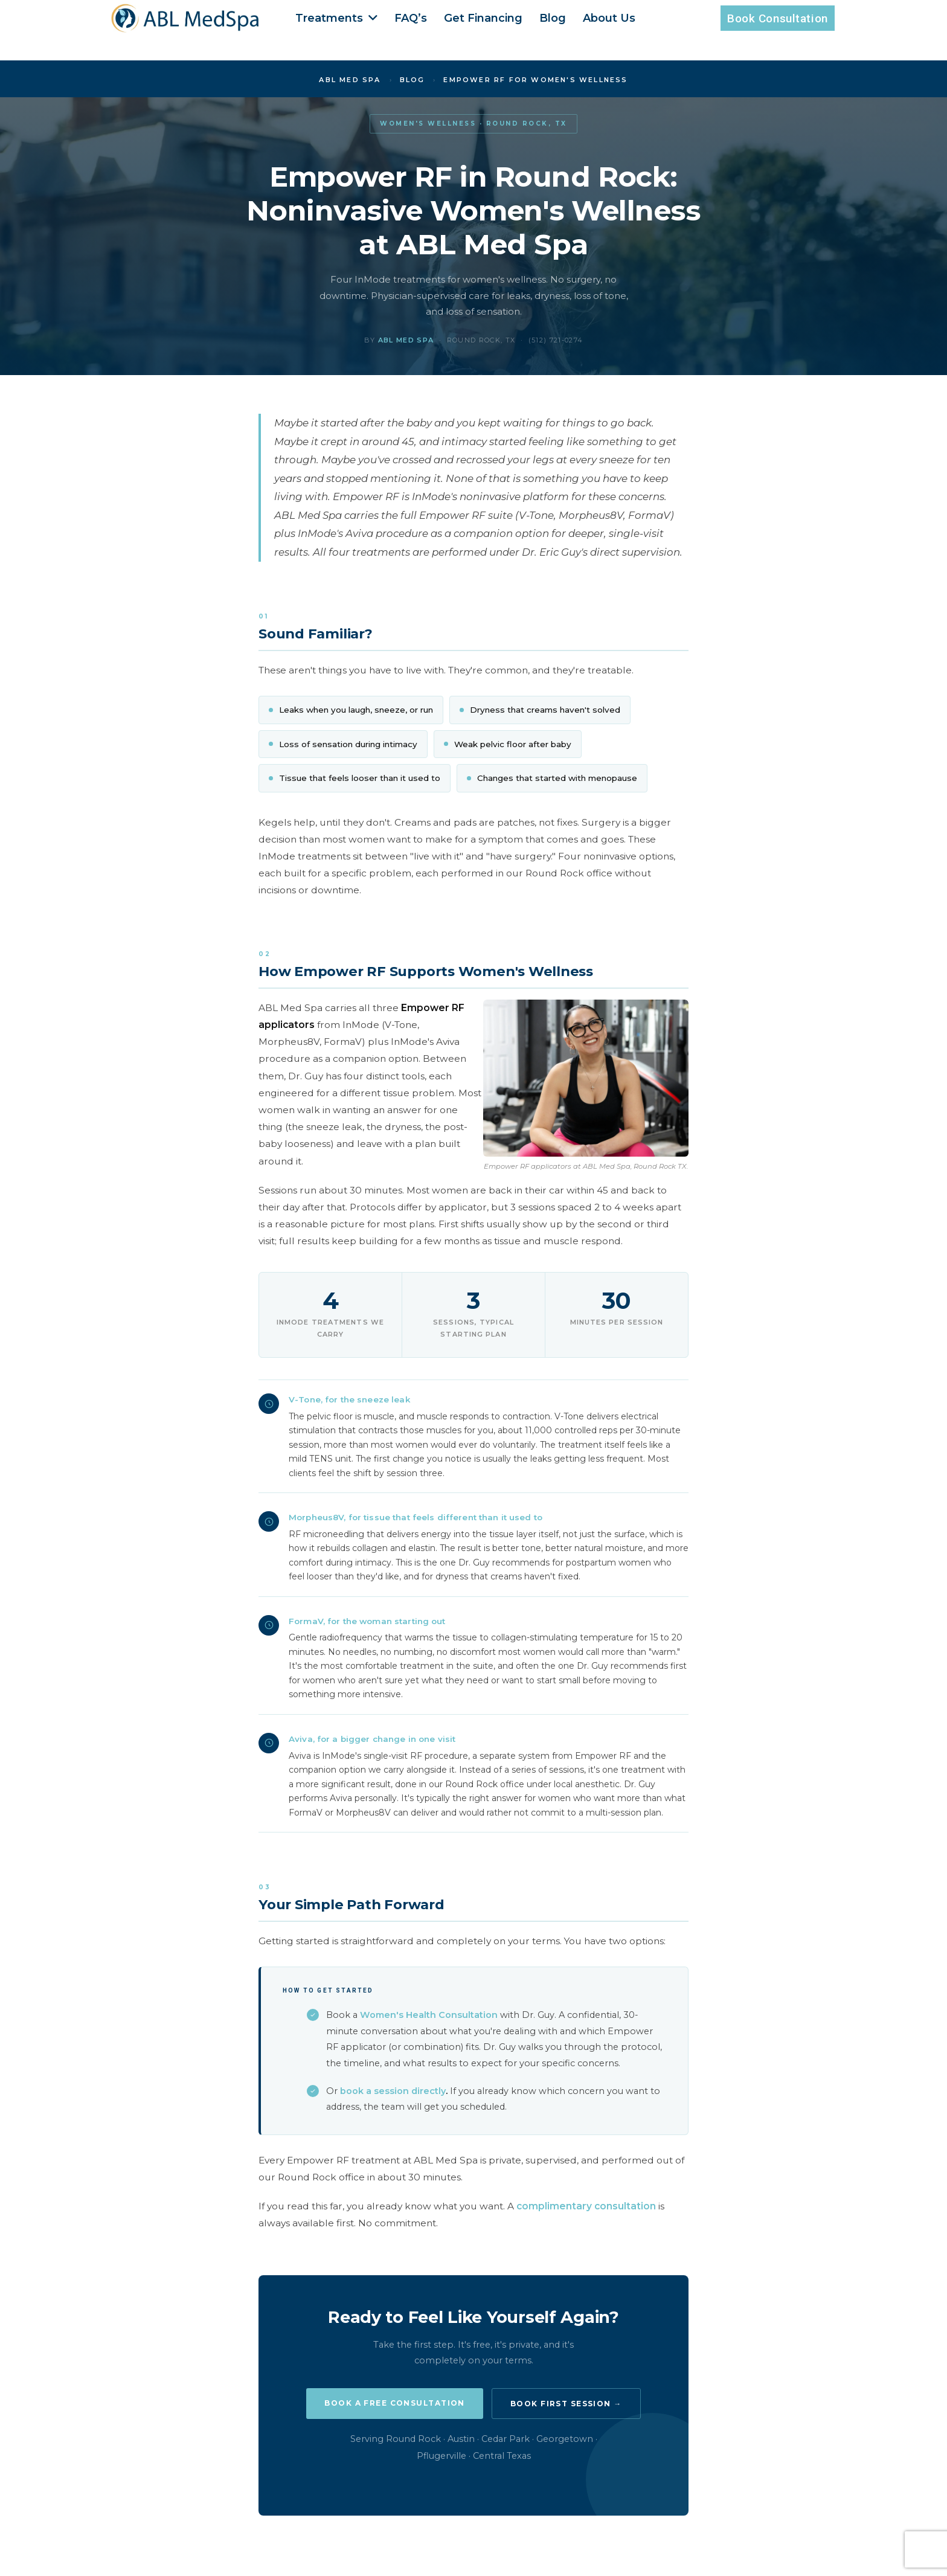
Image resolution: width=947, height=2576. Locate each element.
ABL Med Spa (349, 79)
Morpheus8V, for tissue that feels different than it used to (415, 1517)
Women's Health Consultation (429, 2014)
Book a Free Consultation (394, 2402)
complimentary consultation (586, 2206)
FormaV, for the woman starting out (367, 1621)
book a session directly (393, 2091)
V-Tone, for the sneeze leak (349, 1399)
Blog (412, 79)
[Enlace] (185, 18)
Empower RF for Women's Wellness (535, 79)
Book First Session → (566, 2403)
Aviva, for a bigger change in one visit (372, 1739)
